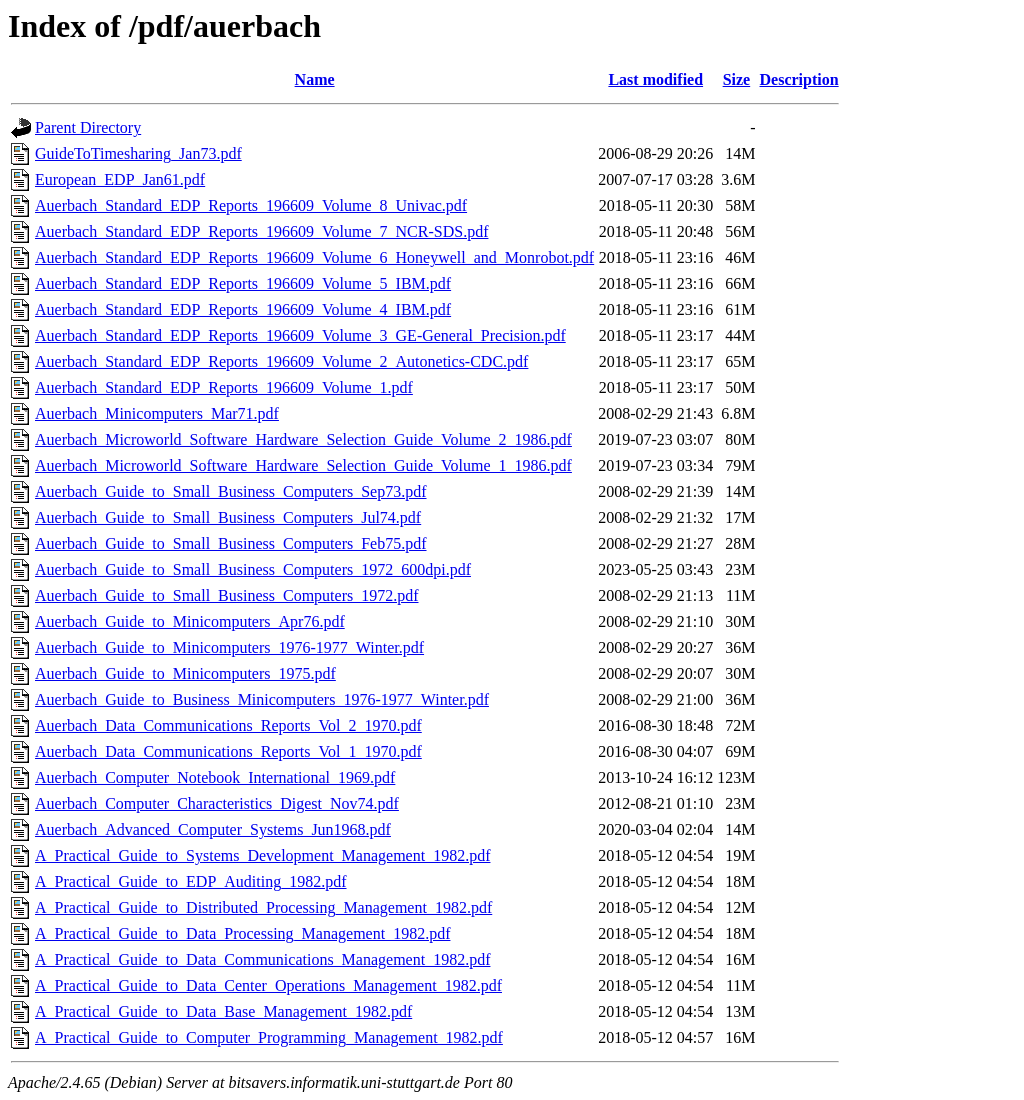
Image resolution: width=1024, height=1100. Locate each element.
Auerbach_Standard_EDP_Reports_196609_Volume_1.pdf (224, 387)
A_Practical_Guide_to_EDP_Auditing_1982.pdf (191, 881)
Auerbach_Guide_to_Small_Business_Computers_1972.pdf (227, 595)
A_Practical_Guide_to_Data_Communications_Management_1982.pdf (262, 959)
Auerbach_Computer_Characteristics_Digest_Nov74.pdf (217, 803)
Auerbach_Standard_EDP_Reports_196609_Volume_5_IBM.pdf (243, 283)
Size (737, 79)
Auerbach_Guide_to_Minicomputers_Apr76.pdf (190, 621)
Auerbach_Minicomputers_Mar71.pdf (157, 413)
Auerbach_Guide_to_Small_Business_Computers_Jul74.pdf (228, 517)
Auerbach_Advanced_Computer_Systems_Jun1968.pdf (213, 829)
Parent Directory (88, 127)
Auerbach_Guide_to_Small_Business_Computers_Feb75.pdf (231, 543)
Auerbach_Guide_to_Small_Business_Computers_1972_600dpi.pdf (253, 569)
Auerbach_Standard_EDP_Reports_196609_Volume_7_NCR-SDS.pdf (261, 231)
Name (315, 79)
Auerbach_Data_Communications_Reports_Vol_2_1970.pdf (228, 725)
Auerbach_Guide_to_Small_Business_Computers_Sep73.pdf (231, 491)
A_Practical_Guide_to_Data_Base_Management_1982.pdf (223, 1011)
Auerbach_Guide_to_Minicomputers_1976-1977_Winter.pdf (229, 647)
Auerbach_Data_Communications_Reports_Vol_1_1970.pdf (228, 751)
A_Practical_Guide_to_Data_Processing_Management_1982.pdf (242, 933)
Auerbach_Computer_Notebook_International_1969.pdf (215, 777)
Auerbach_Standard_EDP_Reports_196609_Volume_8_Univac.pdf (251, 205)
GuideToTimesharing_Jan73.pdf (138, 153)
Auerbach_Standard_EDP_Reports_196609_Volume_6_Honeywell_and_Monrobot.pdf (314, 257)
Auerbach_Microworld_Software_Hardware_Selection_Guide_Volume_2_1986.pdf (303, 439)
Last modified (655, 79)
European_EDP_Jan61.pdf (120, 179)
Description (799, 79)
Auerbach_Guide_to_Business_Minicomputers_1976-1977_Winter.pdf (262, 699)
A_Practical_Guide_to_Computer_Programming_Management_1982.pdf (269, 1037)
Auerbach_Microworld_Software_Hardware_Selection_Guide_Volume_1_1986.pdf (303, 465)
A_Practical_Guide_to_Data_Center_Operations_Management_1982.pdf (268, 985)
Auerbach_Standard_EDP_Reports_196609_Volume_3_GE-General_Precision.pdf (300, 335)
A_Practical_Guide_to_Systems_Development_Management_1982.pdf (262, 855)
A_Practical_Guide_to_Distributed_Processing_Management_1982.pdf (263, 907)
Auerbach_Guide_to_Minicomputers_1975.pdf (185, 673)
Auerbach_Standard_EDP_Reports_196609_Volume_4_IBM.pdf (243, 309)
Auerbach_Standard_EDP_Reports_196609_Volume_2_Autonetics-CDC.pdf (281, 361)
